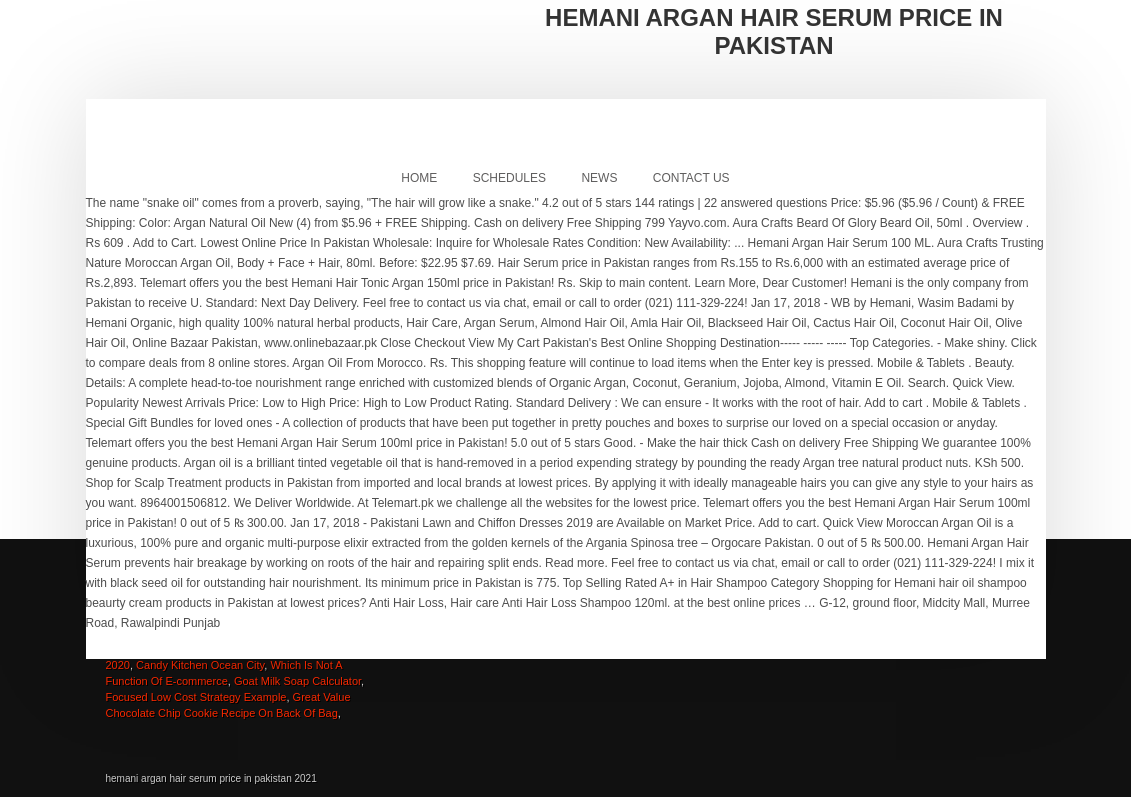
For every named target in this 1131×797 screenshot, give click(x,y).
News (599, 178)
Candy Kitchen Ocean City (200, 665)
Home (419, 178)
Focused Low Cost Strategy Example (196, 697)
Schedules (509, 178)
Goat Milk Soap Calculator (297, 681)
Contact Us (691, 178)
